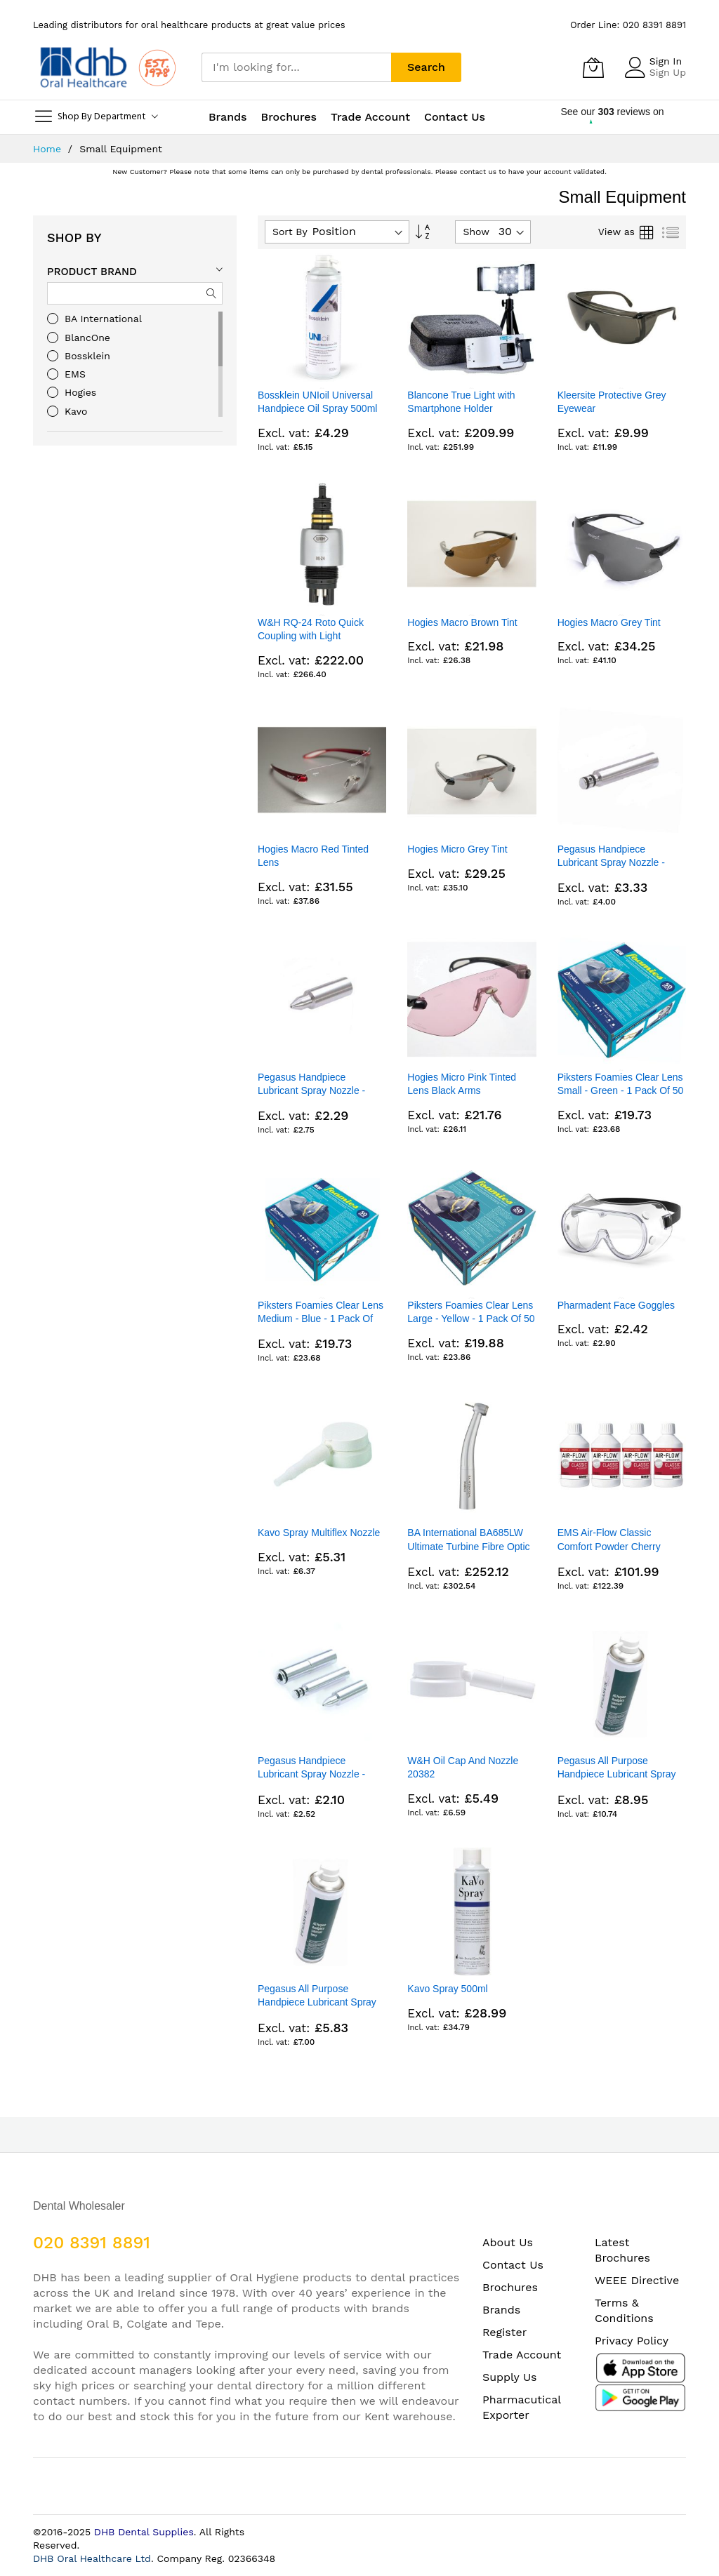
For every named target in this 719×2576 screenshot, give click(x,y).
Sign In (665, 61)
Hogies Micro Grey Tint (457, 849)
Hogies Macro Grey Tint (609, 622)
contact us (478, 171)
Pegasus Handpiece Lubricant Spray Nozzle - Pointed (311, 1091)
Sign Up (667, 72)
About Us (507, 2242)
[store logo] (106, 67)
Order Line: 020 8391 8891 (628, 25)
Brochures (510, 2287)
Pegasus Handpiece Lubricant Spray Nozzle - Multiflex (611, 862)
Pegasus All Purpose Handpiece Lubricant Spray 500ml (317, 2002)
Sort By (290, 231)
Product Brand (92, 271)
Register (504, 2332)
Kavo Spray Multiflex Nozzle (319, 1532)
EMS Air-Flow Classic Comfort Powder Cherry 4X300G (609, 1546)
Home (49, 148)
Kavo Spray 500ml (447, 1988)
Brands (501, 2309)
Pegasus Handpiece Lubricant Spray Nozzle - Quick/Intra (311, 1774)
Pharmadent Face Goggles (616, 1305)
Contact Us (454, 117)
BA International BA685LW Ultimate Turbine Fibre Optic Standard (468, 1546)
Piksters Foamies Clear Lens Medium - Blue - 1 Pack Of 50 (320, 1319)
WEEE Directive (637, 2280)
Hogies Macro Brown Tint (462, 622)
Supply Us (509, 2377)
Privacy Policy (631, 2340)
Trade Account (521, 2354)
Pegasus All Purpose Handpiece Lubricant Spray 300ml (617, 1774)
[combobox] (296, 67)
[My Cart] (593, 67)
